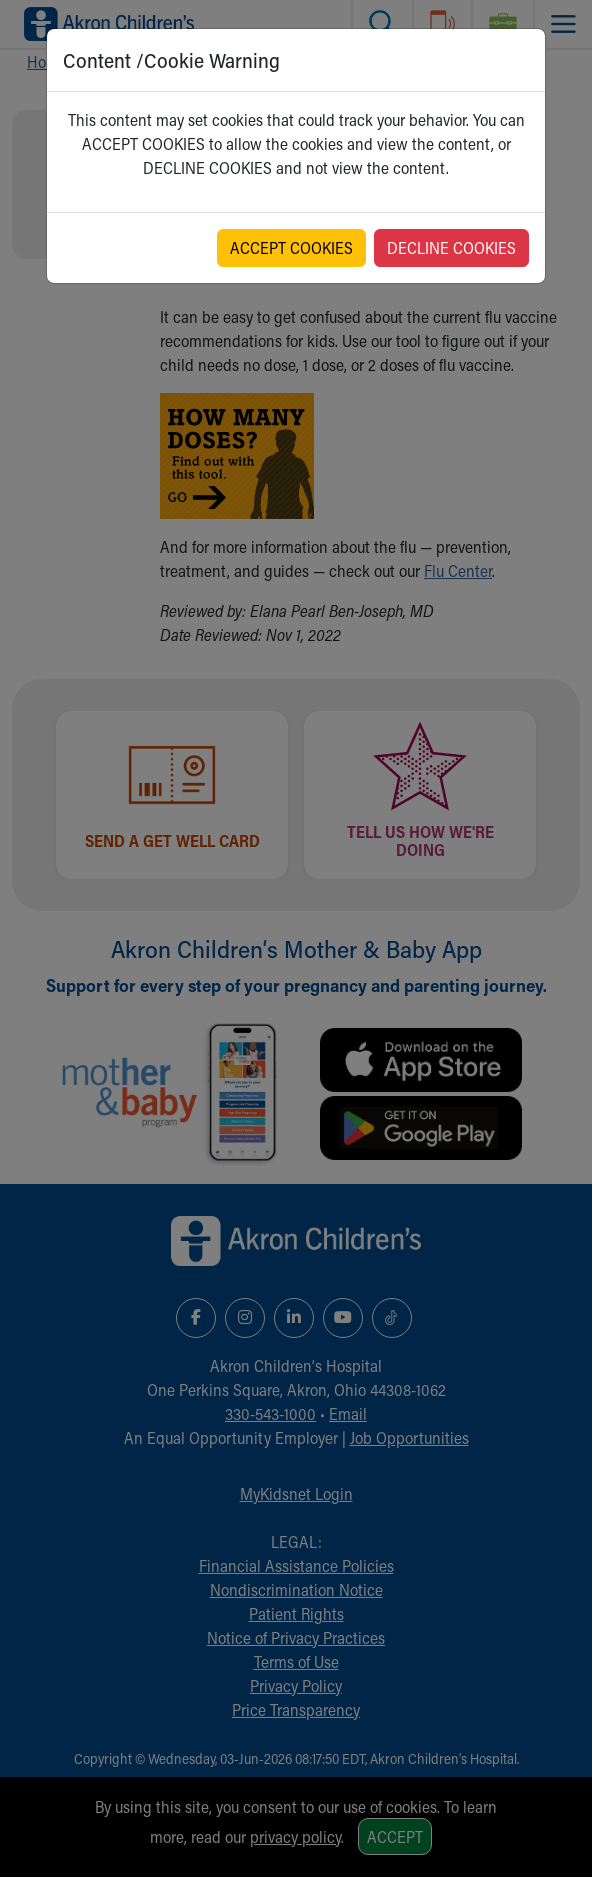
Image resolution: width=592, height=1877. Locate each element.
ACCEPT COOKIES (291, 247)
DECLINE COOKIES (451, 247)
